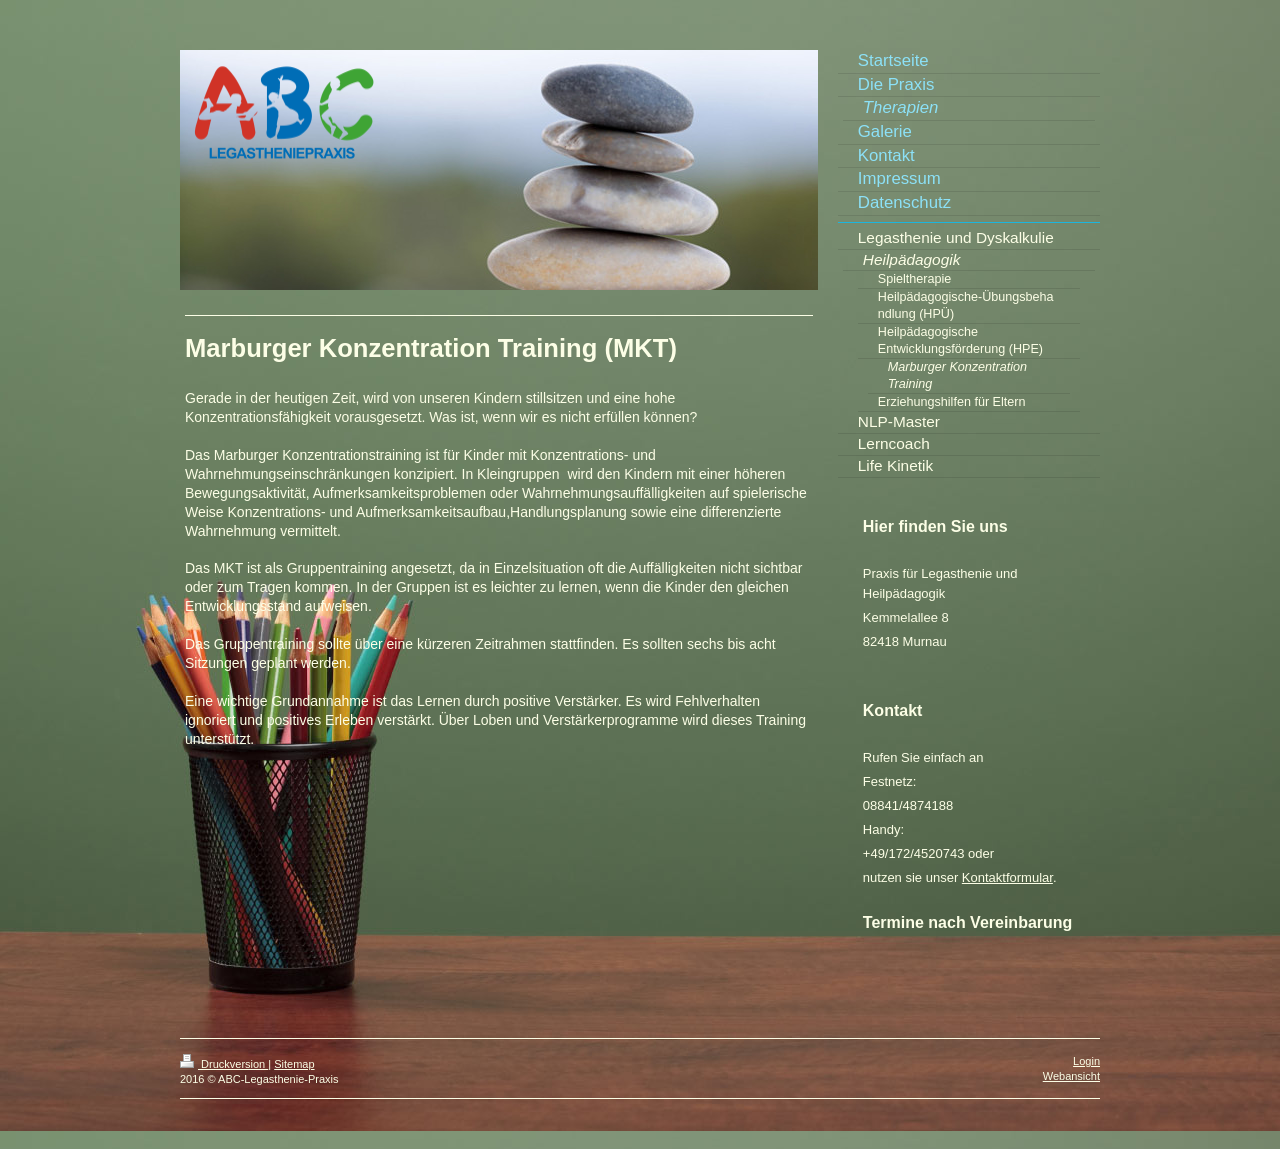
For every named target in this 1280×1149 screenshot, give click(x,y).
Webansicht (1071, 1076)
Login (1086, 1061)
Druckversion (224, 1064)
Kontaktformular (1007, 877)
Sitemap (294, 1064)
